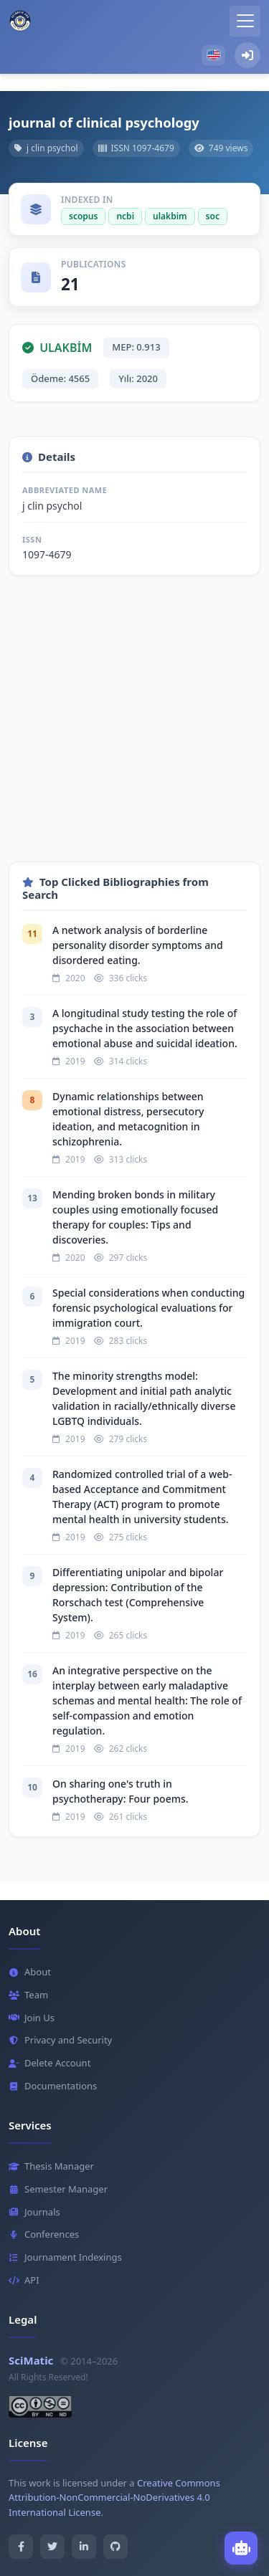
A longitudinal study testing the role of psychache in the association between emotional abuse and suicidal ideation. (144, 1028)
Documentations (53, 2085)
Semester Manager (58, 2189)
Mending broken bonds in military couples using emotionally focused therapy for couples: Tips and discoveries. (135, 1217)
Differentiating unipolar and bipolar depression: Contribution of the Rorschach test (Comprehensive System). (137, 1594)
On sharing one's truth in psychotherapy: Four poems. (120, 1791)
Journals (34, 2211)
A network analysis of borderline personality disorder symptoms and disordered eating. (137, 945)
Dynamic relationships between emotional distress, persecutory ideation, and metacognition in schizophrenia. (128, 1118)
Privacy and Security (60, 2039)
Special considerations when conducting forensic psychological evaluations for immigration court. (148, 1308)
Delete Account (49, 2062)
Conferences (44, 2234)
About (30, 1971)
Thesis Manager (51, 2166)
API (24, 2280)
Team (28, 1994)
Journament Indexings (65, 2257)
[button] (213, 55)
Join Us (32, 2017)
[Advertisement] (134, 727)
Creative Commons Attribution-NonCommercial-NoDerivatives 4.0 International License (114, 2497)
